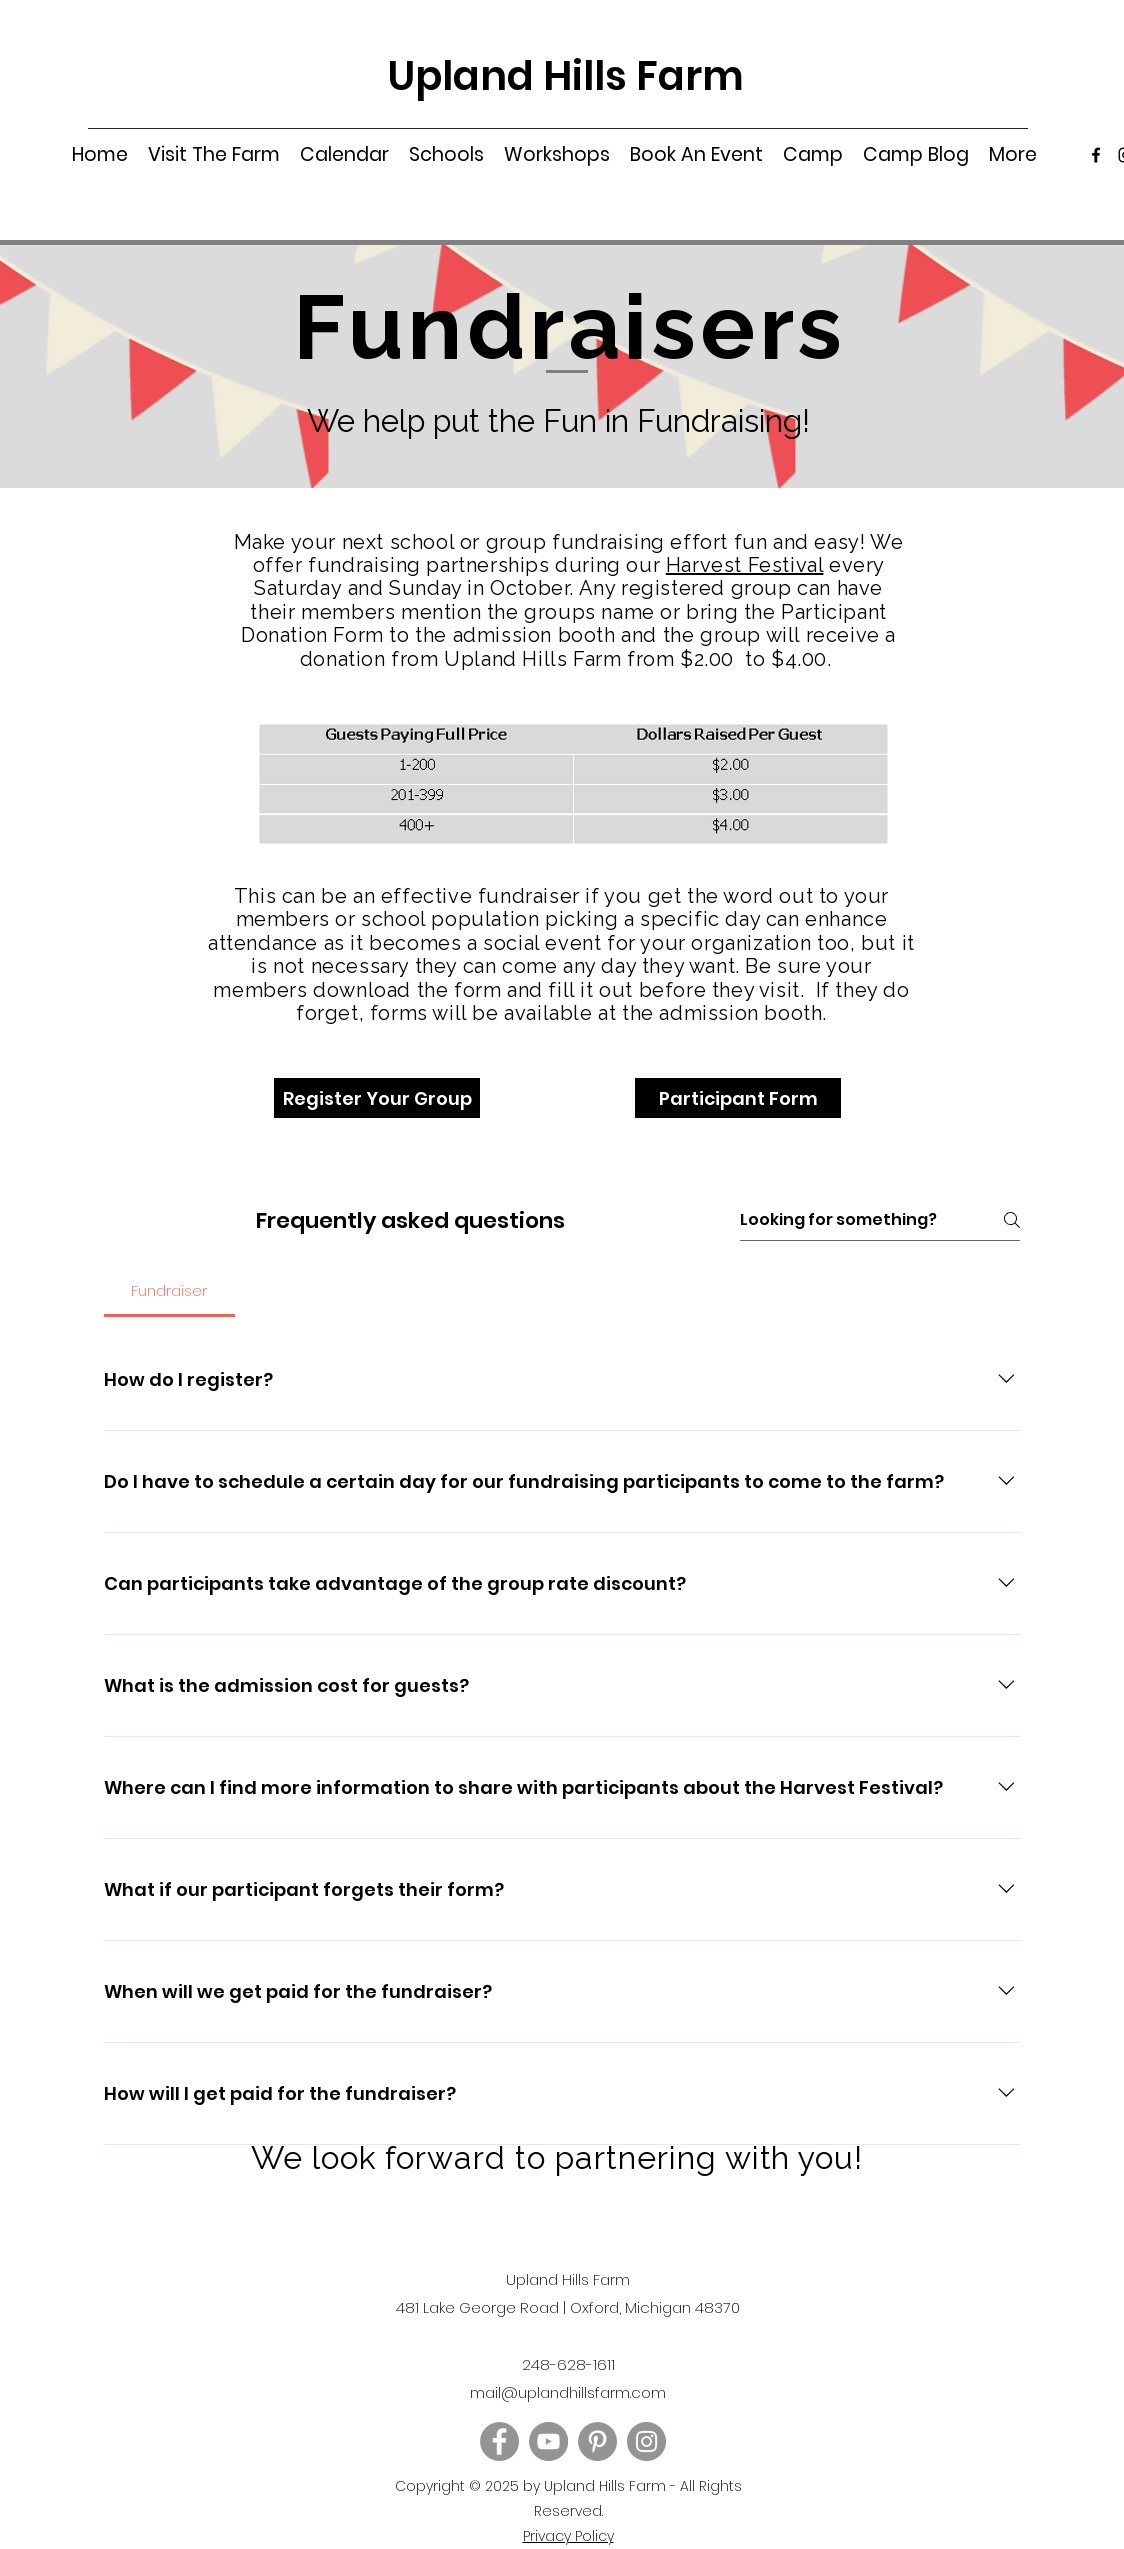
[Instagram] (646, 2441)
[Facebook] (1096, 155)
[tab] (169, 1291)
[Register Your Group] (377, 1098)
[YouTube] (548, 2441)
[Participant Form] (738, 1098)
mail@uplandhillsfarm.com (568, 2392)
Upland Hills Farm (566, 76)
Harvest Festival (745, 565)
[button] (214, 155)
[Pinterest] (597, 2441)
